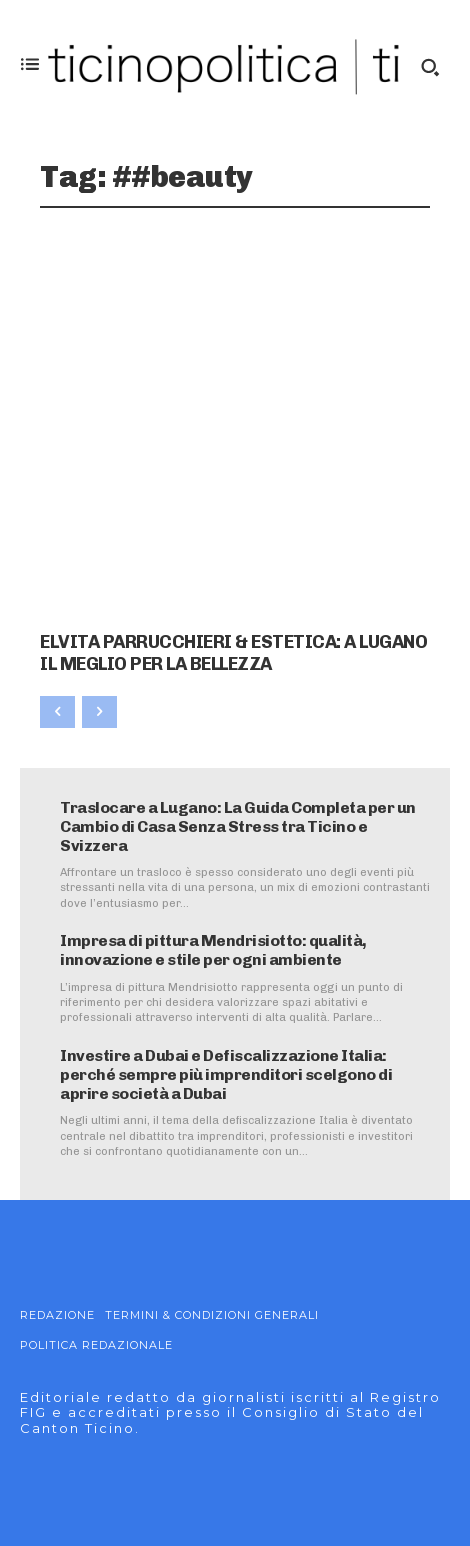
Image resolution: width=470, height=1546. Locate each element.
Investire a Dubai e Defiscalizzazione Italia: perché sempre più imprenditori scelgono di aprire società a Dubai (226, 1074)
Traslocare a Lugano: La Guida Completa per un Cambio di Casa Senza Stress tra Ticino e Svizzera (238, 826)
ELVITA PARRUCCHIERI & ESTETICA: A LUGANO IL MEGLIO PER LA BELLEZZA (233, 653)
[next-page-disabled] (99, 712)
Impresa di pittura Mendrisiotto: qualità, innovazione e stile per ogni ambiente (213, 950)
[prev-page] (57, 712)
